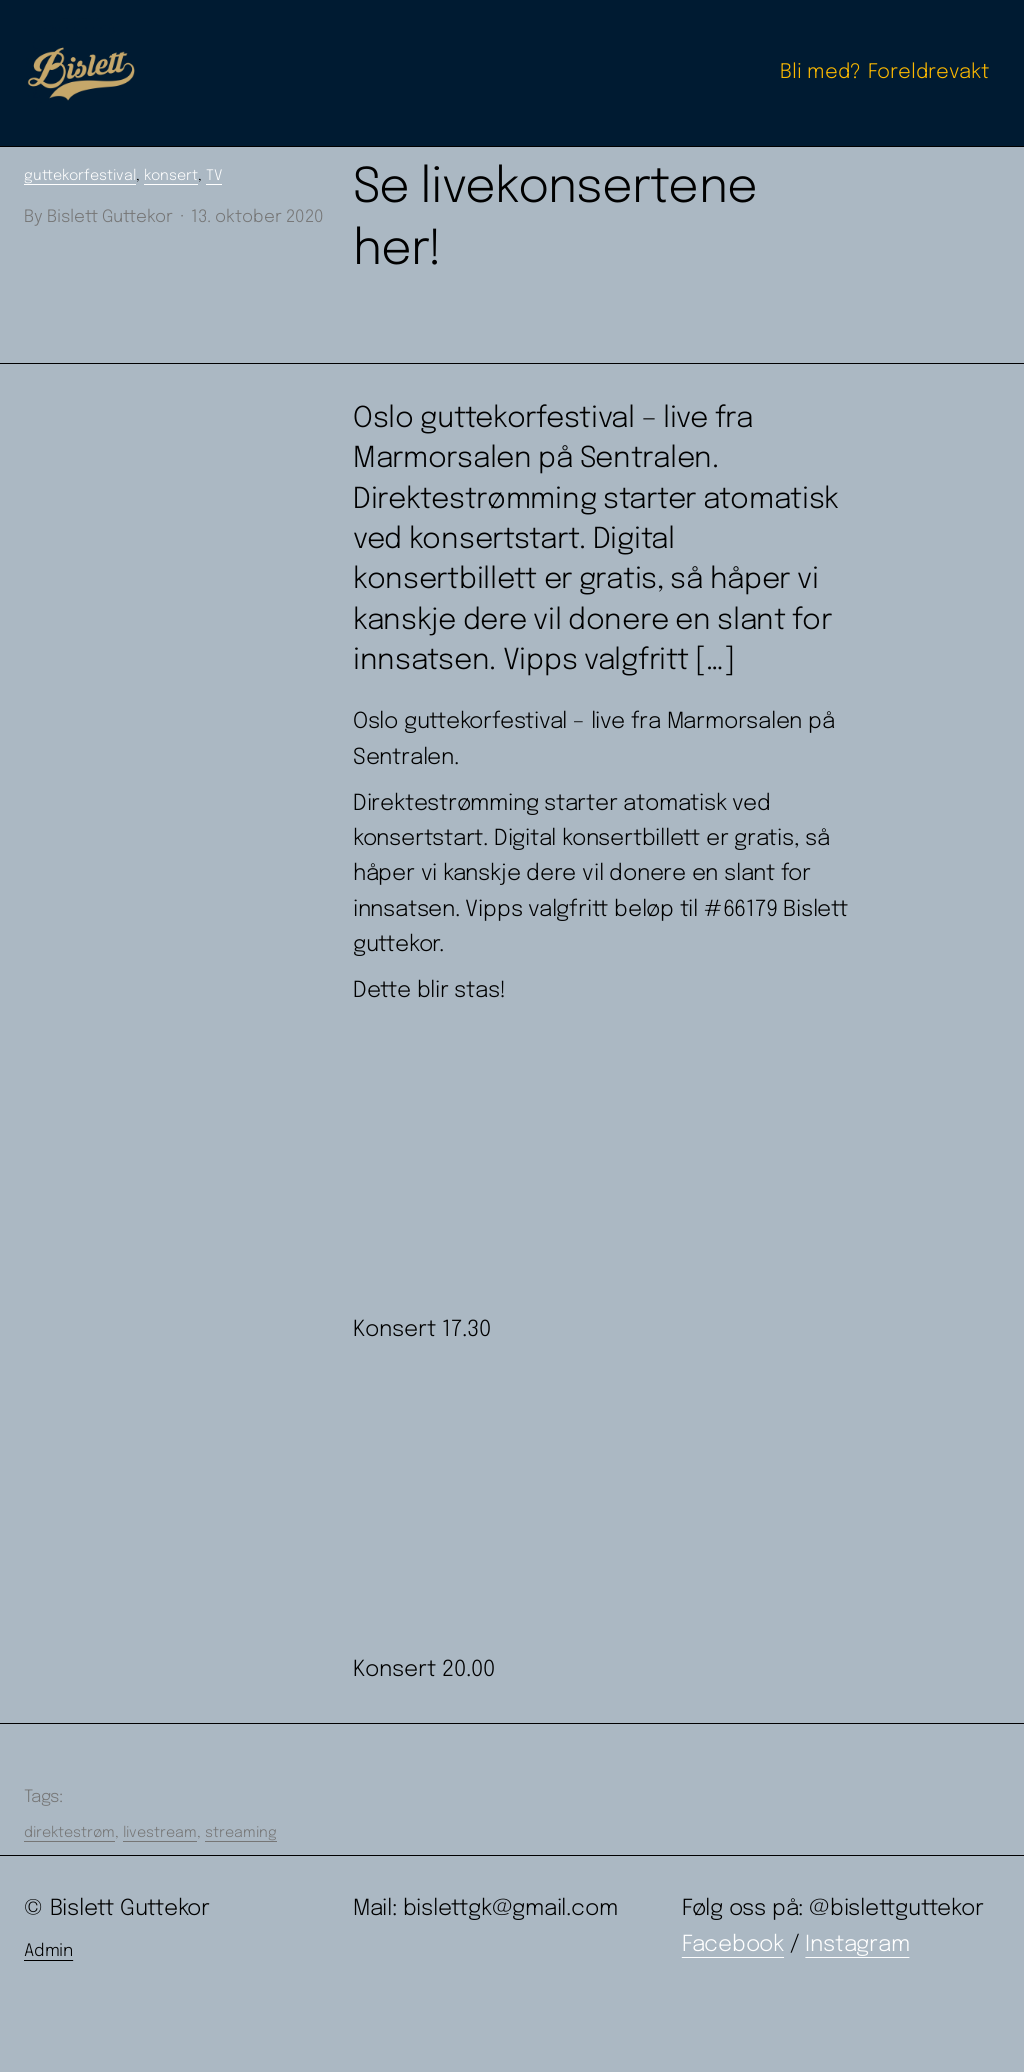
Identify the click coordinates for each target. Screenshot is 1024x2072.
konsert (171, 176)
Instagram (857, 1945)
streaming (241, 1833)
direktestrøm (69, 1833)
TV (214, 176)
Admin (48, 1951)
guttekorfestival (80, 176)
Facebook (733, 1945)
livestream (160, 1833)
